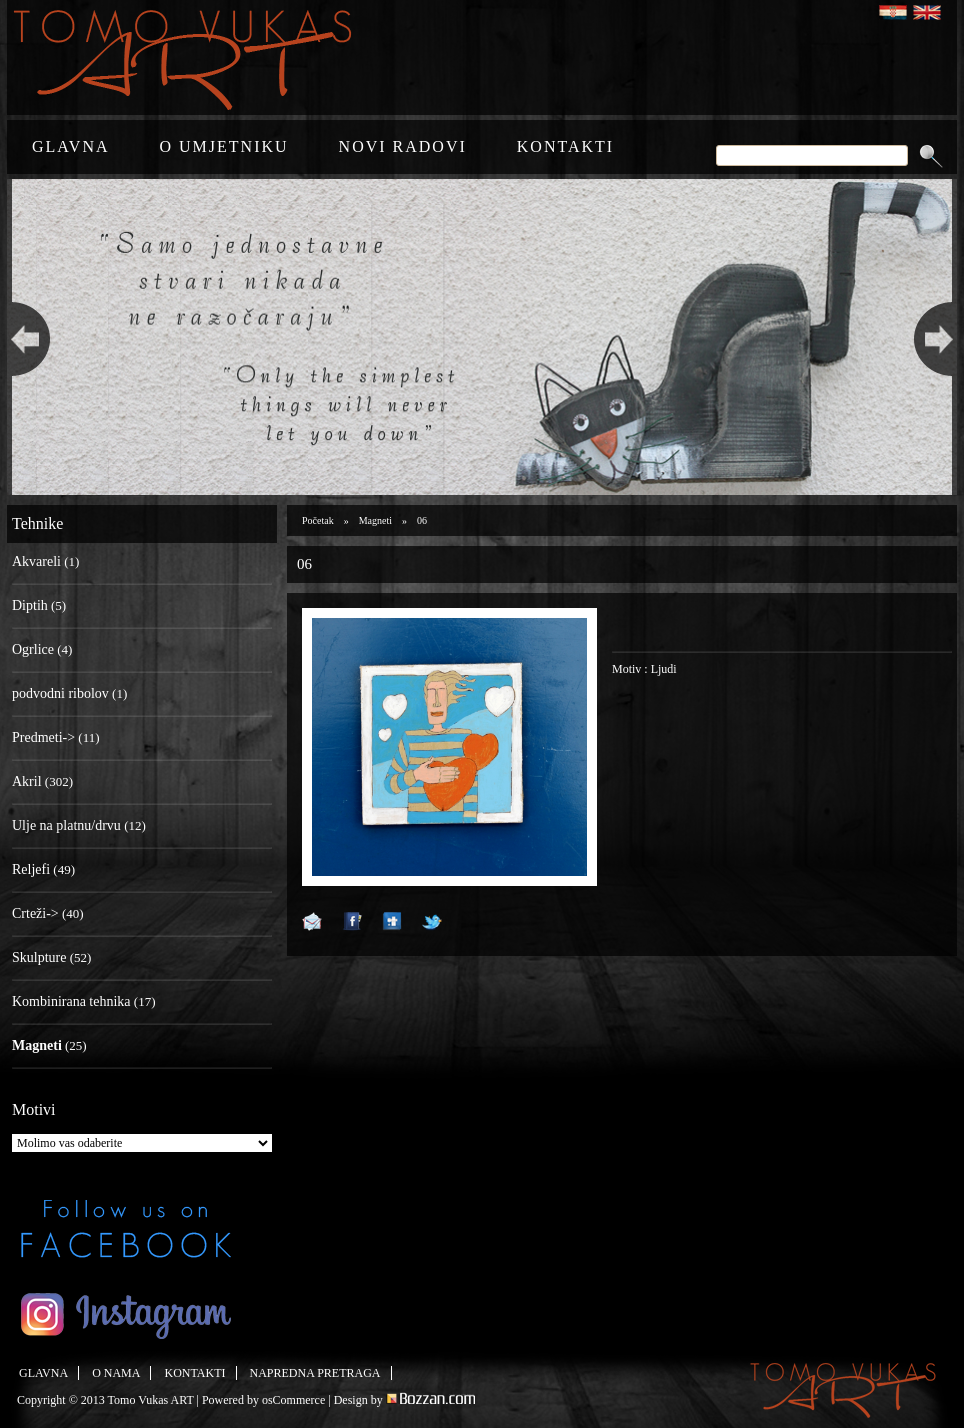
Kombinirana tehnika (71, 1001)
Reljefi (31, 869)
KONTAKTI (565, 146)
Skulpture (39, 957)
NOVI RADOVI (403, 146)
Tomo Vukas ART (151, 1400)
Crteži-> (35, 913)
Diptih (30, 605)
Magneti (375, 520)
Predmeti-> (43, 737)
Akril (27, 781)
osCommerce (293, 1400)
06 (422, 520)
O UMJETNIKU (223, 146)
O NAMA (116, 1373)
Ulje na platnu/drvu (66, 825)
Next (938, 337)
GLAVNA (70, 146)
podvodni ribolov (60, 693)
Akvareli (36, 561)
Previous (25, 337)
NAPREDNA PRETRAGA (315, 1373)
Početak (318, 520)
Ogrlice (33, 649)
